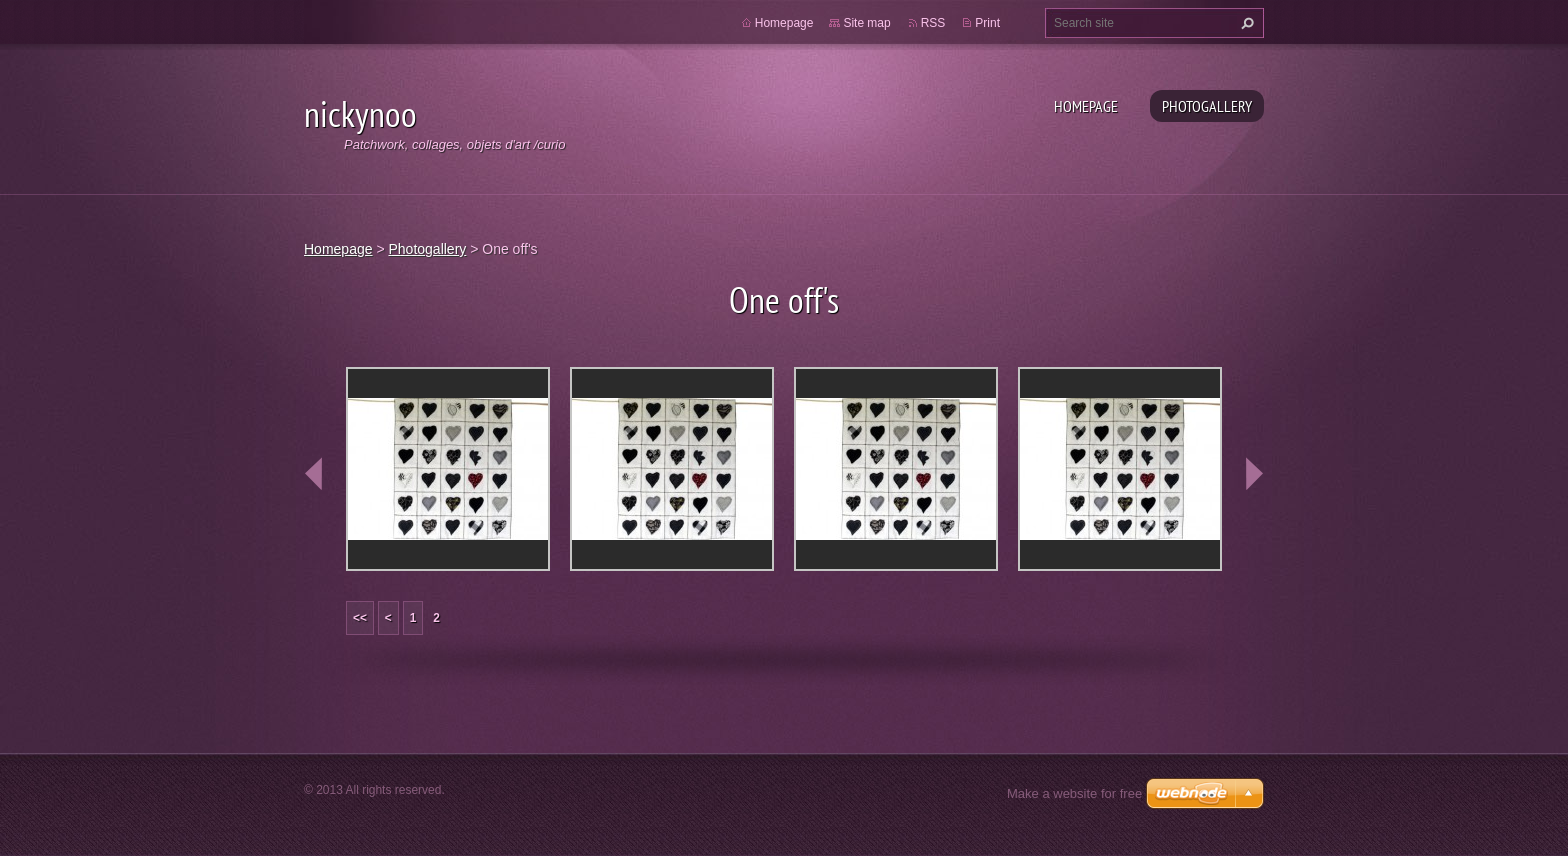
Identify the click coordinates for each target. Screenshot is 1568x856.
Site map (866, 23)
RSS (933, 23)
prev (314, 474)
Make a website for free (1074, 793)
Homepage (1086, 106)
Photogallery (1207, 106)
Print (987, 23)
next (1254, 474)
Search (1245, 23)
